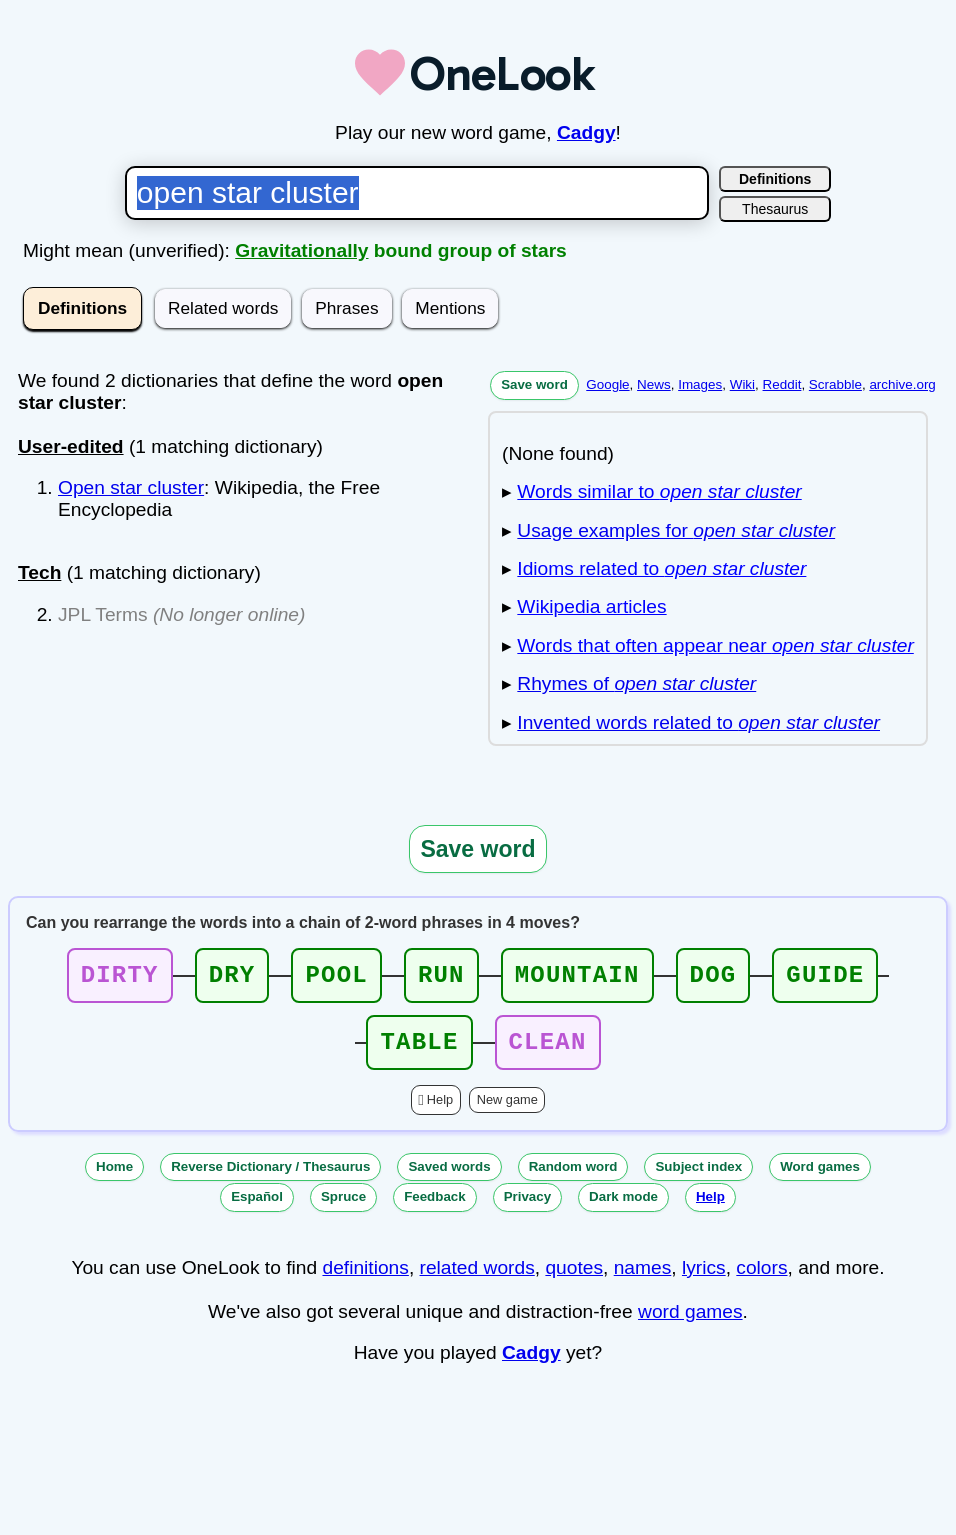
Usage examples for (676, 530)
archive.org (902, 384)
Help (440, 1111)
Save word (534, 384)
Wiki (742, 384)
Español (257, 1208)
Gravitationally (301, 250)
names (643, 1279)
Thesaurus (775, 209)
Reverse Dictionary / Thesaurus (270, 1178)
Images (700, 384)
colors (761, 1279)
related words (477, 1279)
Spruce (343, 1208)
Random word (573, 1178)
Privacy (527, 1208)
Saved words (449, 1178)
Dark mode (623, 1208)
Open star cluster (131, 487)
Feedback (435, 1208)
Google (607, 384)
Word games (820, 1178)
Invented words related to (698, 722)
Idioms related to (661, 568)
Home (114, 1178)
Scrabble (835, 384)
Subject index (698, 1178)
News (654, 384)
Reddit (782, 384)
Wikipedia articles (591, 606)
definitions (365, 1279)
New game (507, 1111)
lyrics (704, 1279)
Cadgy (586, 132)
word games (690, 1323)
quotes (574, 1279)
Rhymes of (636, 683)
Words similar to (659, 491)
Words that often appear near (715, 645)
